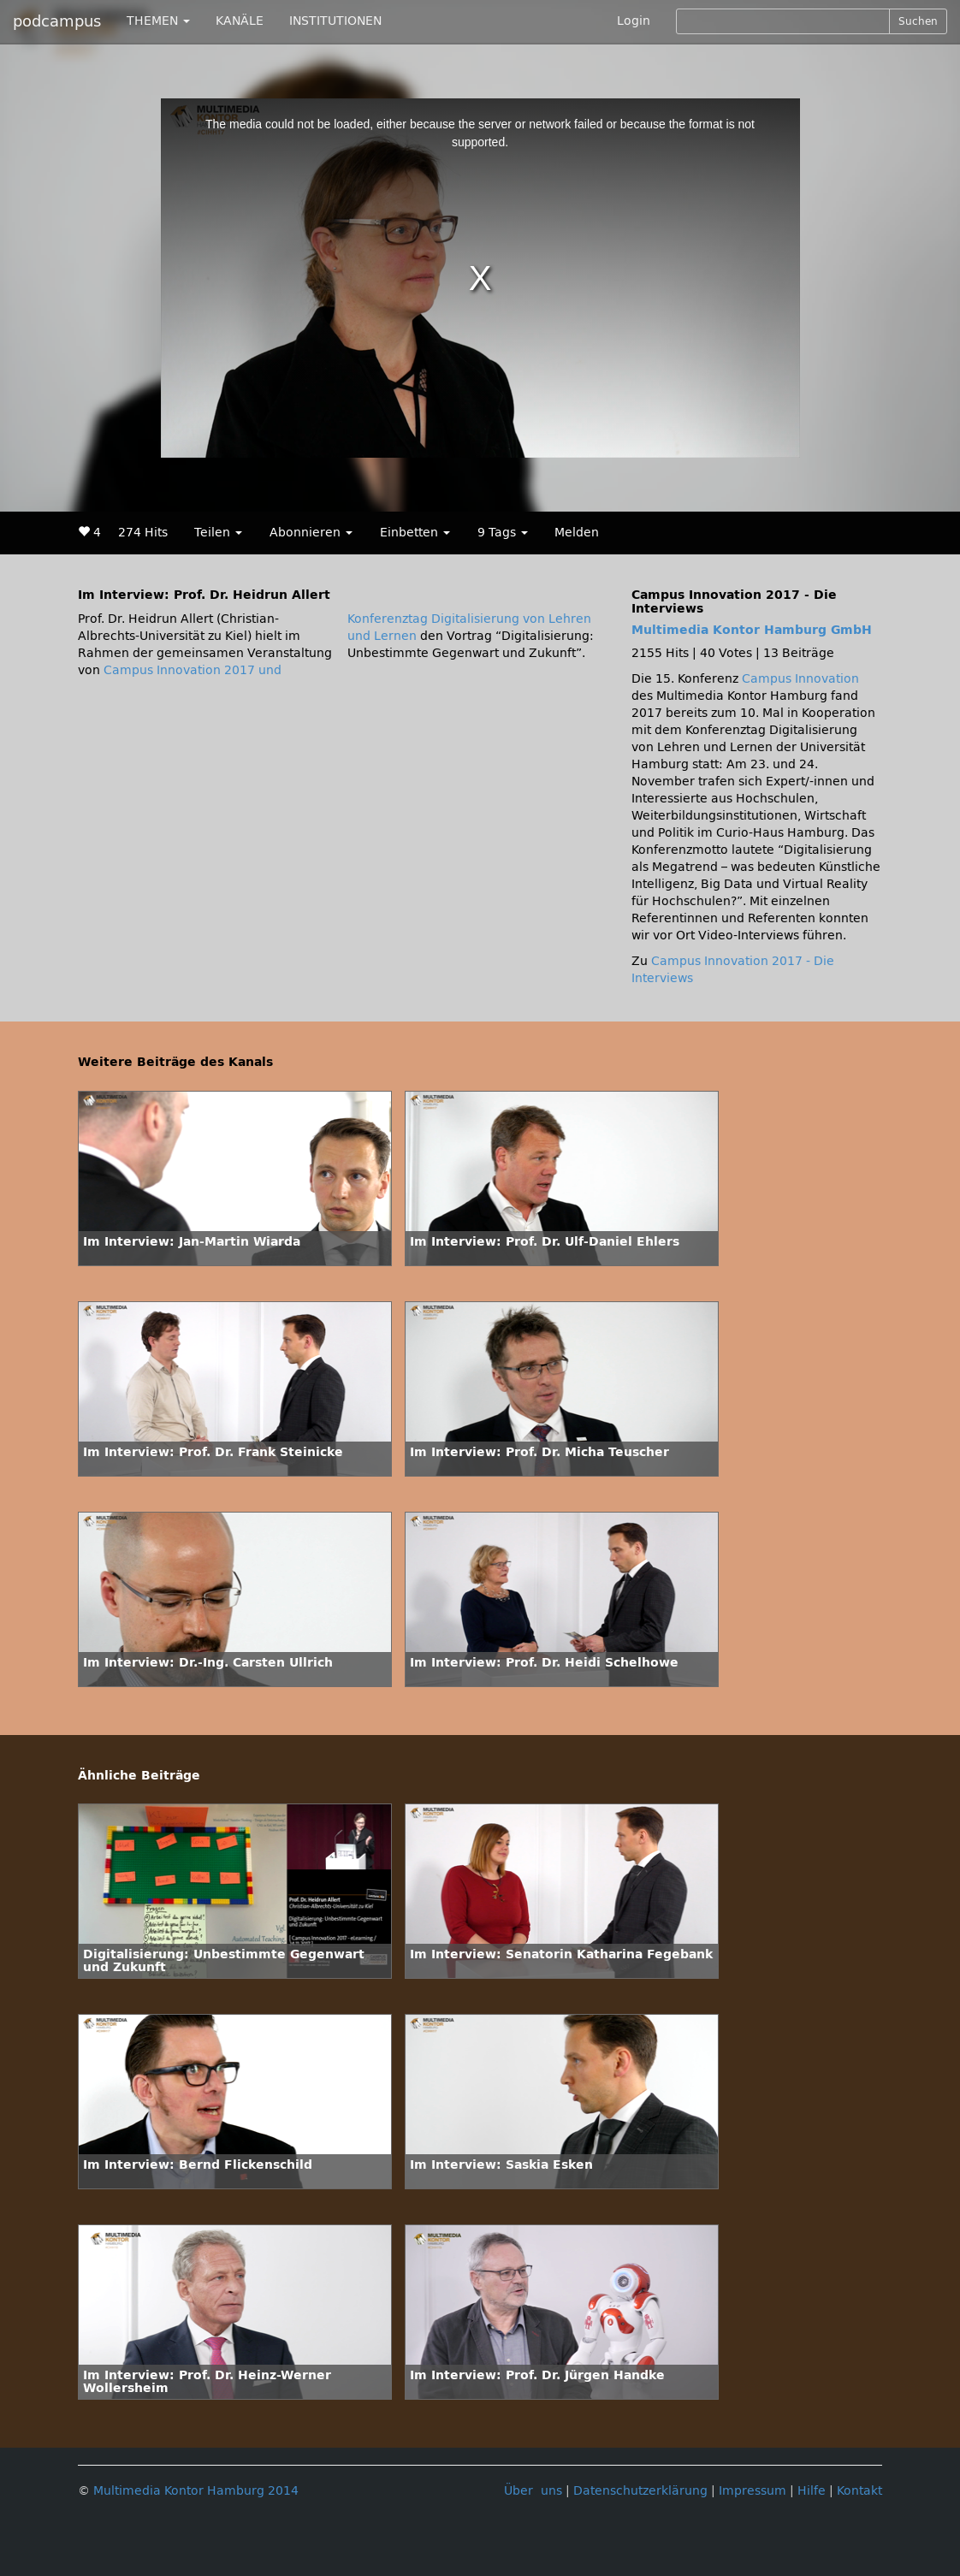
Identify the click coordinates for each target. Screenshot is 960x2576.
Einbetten (415, 532)
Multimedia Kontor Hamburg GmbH (751, 630)
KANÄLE (240, 21)
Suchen (918, 21)
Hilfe (811, 2491)
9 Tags (502, 532)
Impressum (752, 2491)
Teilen (218, 532)
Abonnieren (311, 532)
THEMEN (158, 21)
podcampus (57, 21)
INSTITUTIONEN (335, 21)
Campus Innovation (800, 679)
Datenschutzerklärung (640, 2491)
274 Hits (143, 532)
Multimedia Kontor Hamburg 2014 (196, 2491)
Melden (576, 532)
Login (633, 21)
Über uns (533, 2491)
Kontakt (859, 2491)
